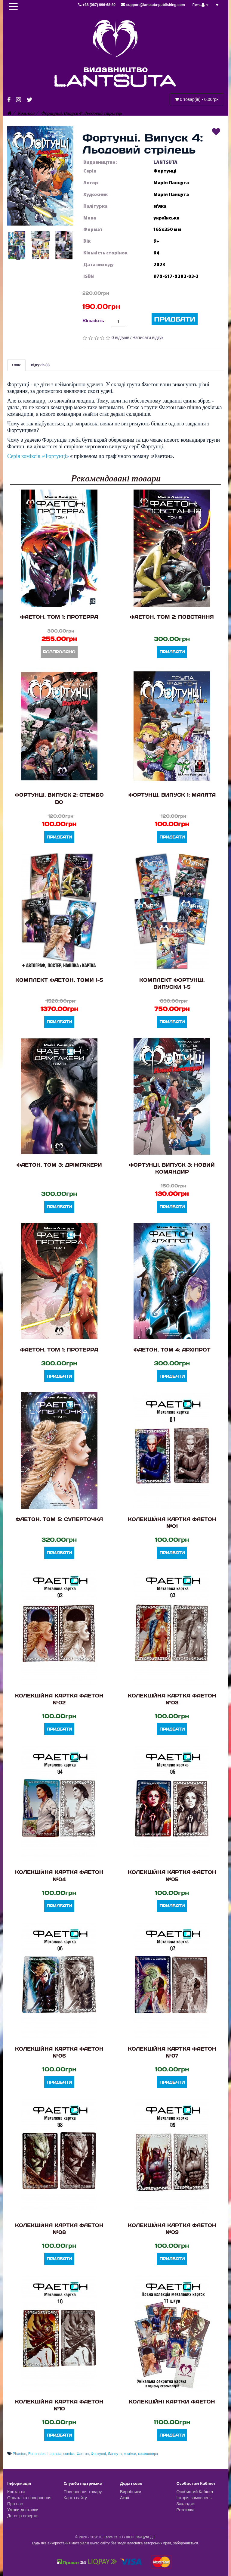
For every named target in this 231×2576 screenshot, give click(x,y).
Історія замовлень (194, 2497)
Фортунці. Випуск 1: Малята (172, 795)
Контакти (16, 2491)
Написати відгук (147, 337)
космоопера (148, 2454)
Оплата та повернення (29, 2497)
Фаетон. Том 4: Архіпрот (172, 1349)
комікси (130, 2454)
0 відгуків (120, 337)
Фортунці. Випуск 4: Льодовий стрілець (81, 113)
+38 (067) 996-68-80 (97, 5)
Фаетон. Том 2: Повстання (172, 617)
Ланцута (115, 2454)
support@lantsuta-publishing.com (153, 5)
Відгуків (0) (40, 365)
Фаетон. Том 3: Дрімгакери (59, 1165)
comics (69, 2454)
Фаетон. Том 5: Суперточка (59, 1519)
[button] (40, 175)
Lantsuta (54, 2454)
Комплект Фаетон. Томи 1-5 (59, 980)
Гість (200, 5)
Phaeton (19, 2454)
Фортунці (98, 2454)
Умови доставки (22, 2509)
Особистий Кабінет (195, 2491)
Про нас (15, 2503)
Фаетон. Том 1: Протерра (59, 617)
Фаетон (83, 2454)
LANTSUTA (165, 162)
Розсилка (186, 2509)
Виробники (130, 2491)
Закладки (186, 2503)
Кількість (93, 320)
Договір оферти (22, 2515)
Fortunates (36, 2454)
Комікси (26, 113)
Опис (16, 365)
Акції (124, 2497)
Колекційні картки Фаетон (172, 2401)
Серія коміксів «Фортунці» (38, 456)
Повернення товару (83, 2491)
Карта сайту (75, 2497)
